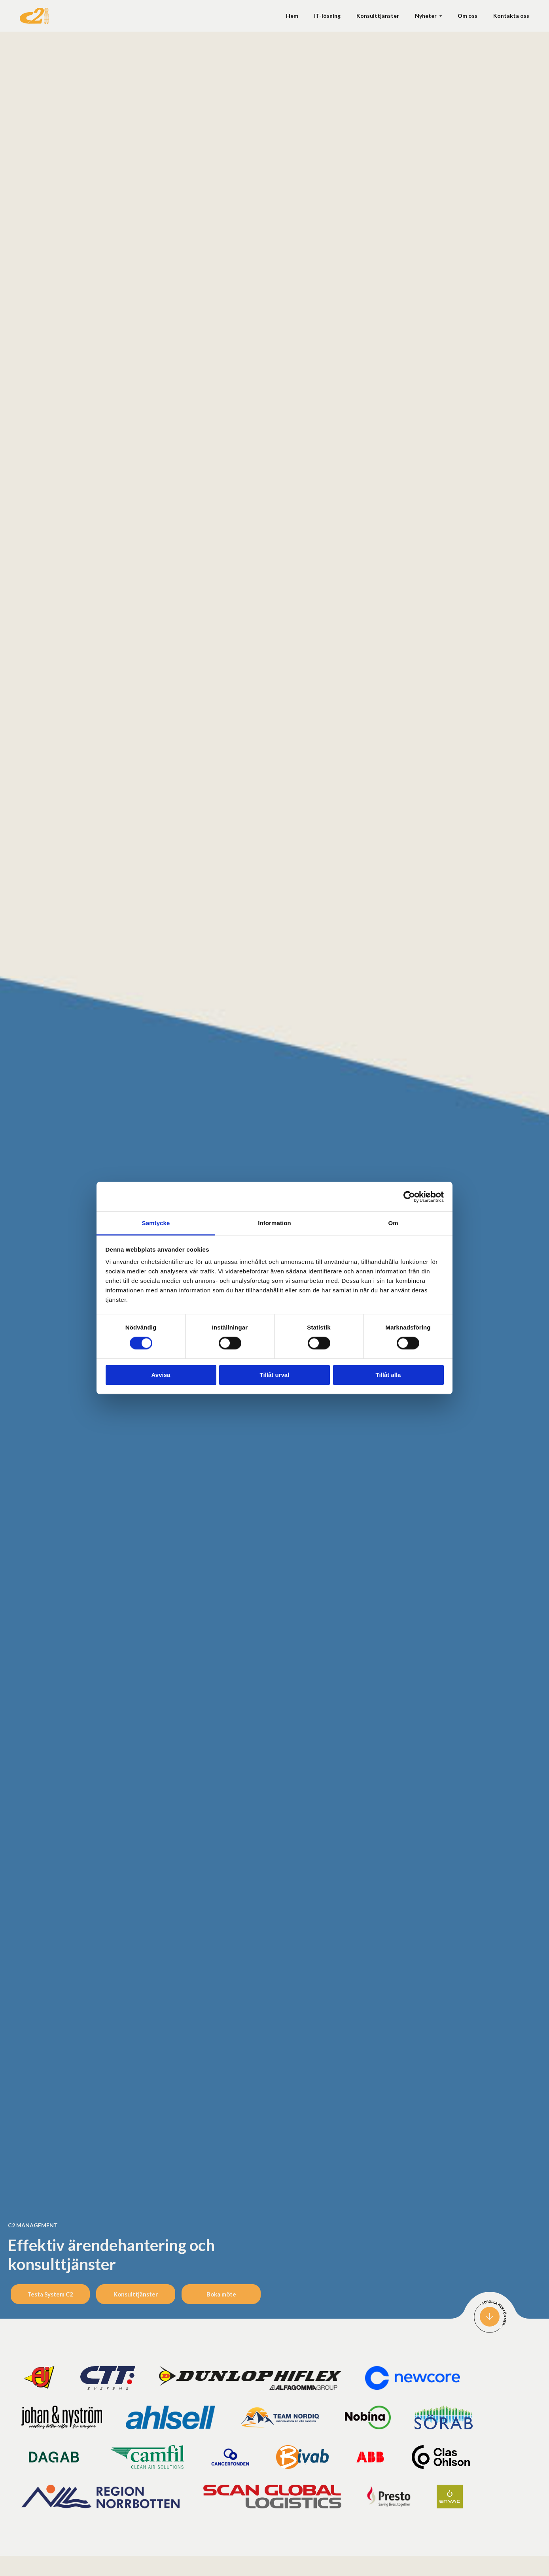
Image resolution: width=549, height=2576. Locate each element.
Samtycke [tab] (156, 1223)
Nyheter (426, 15)
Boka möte (221, 2294)
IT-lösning (327, 15)
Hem (292, 15)
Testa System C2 (50, 2294)
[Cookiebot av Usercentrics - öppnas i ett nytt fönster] (409, 1197)
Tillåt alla (388, 1374)
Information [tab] (274, 1223)
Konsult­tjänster (377, 15)
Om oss (467, 15)
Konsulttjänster (136, 2294)
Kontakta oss (511, 15)
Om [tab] (393, 1223)
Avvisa (160, 1374)
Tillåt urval (275, 1374)
